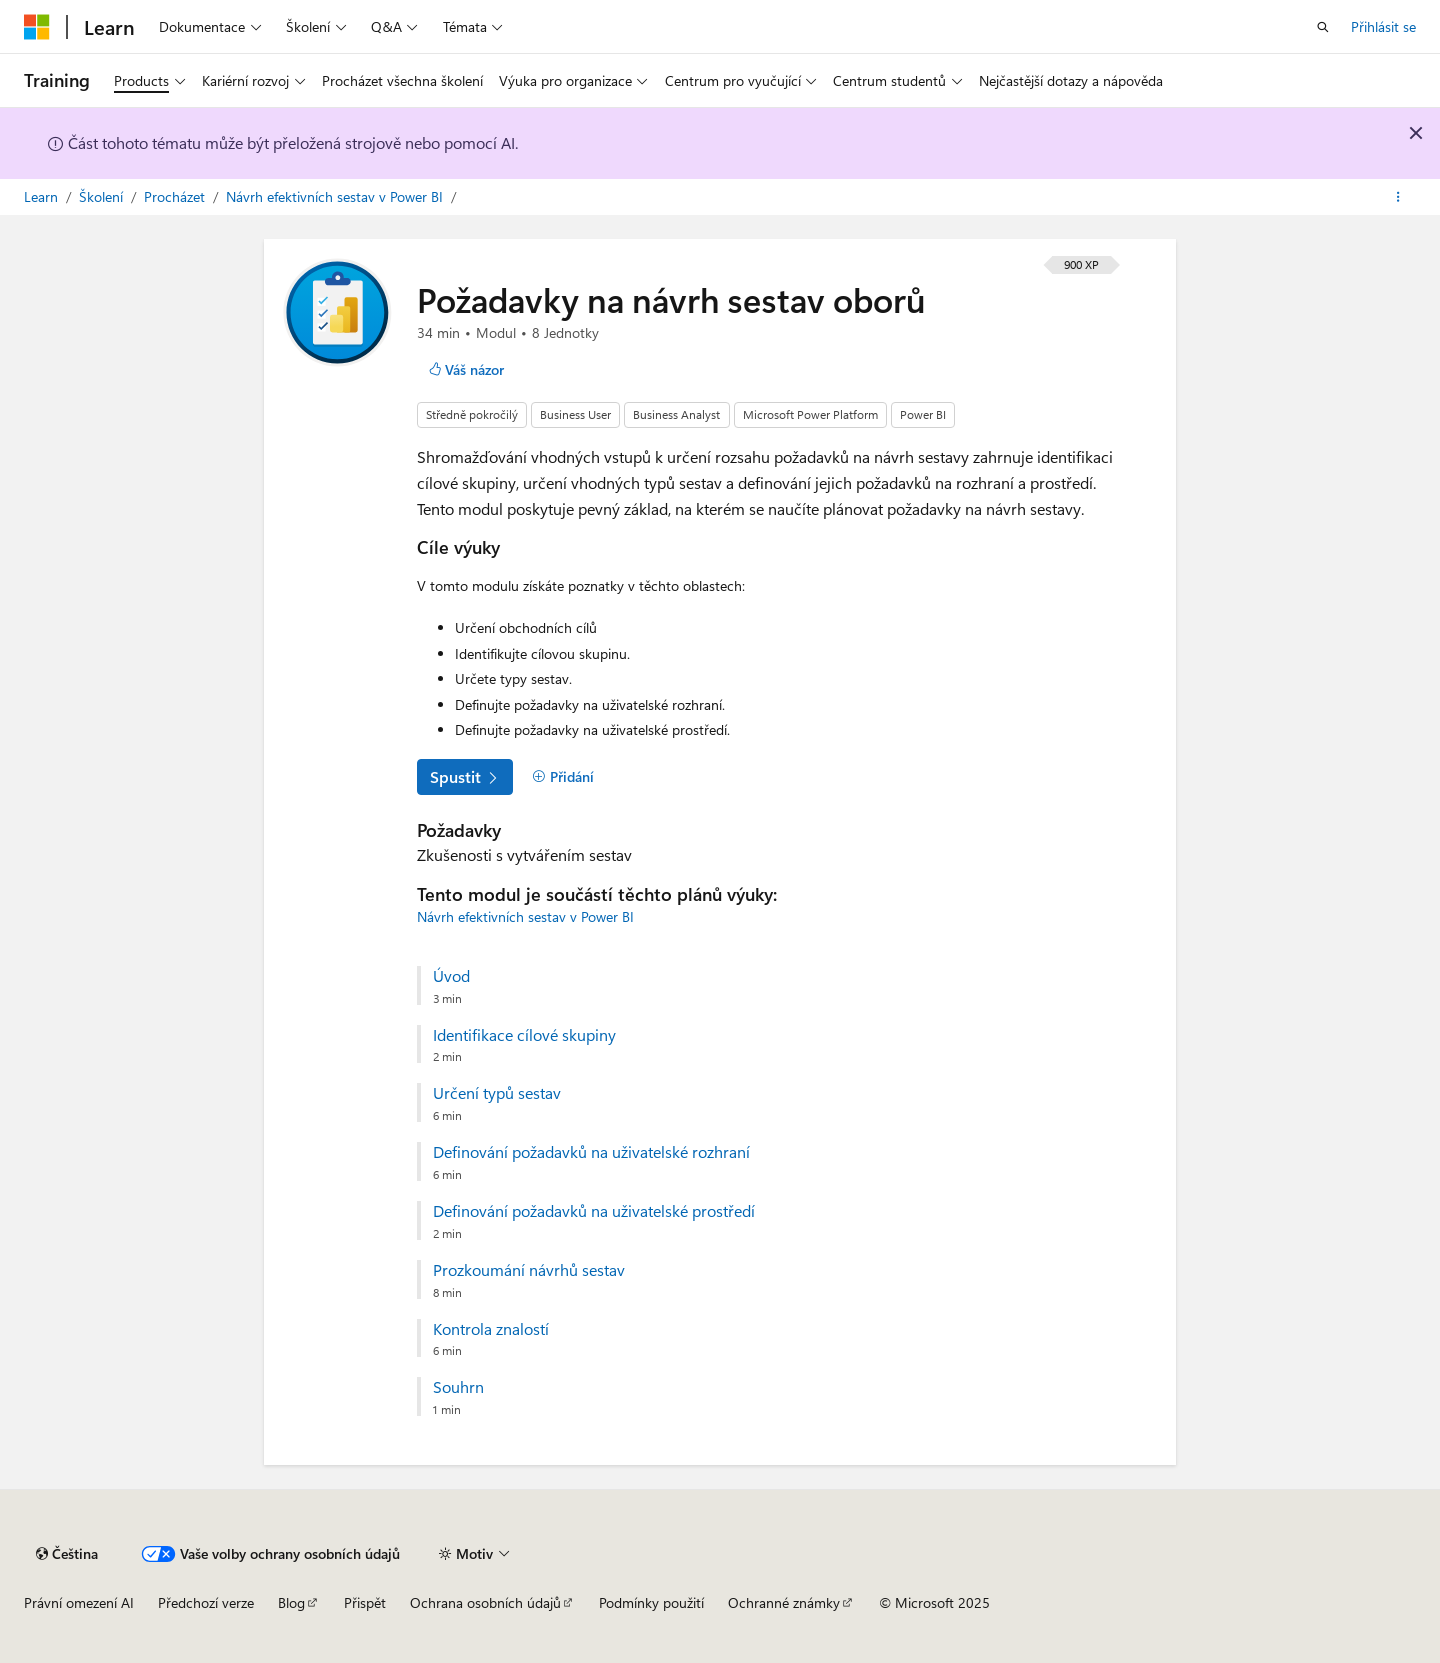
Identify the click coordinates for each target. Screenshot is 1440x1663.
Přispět (365, 1602)
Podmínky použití (651, 1602)
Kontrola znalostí (491, 1329)
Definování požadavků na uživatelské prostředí (594, 1211)
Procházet (176, 196)
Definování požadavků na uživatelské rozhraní (591, 1152)
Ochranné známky (784, 1602)
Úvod (451, 976)
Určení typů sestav (497, 1093)
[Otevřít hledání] (1323, 27)
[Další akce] (1398, 197)
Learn (43, 196)
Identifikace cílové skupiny (524, 1035)
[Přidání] (563, 777)
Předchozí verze (206, 1602)
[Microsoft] (37, 27)
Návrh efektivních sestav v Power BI (336, 196)
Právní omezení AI (79, 1602)
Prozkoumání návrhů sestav (529, 1270)
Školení (103, 196)
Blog (291, 1602)
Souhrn (458, 1387)
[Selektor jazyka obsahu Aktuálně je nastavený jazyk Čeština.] (67, 1554)
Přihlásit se (1383, 26)
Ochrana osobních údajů (485, 1602)
